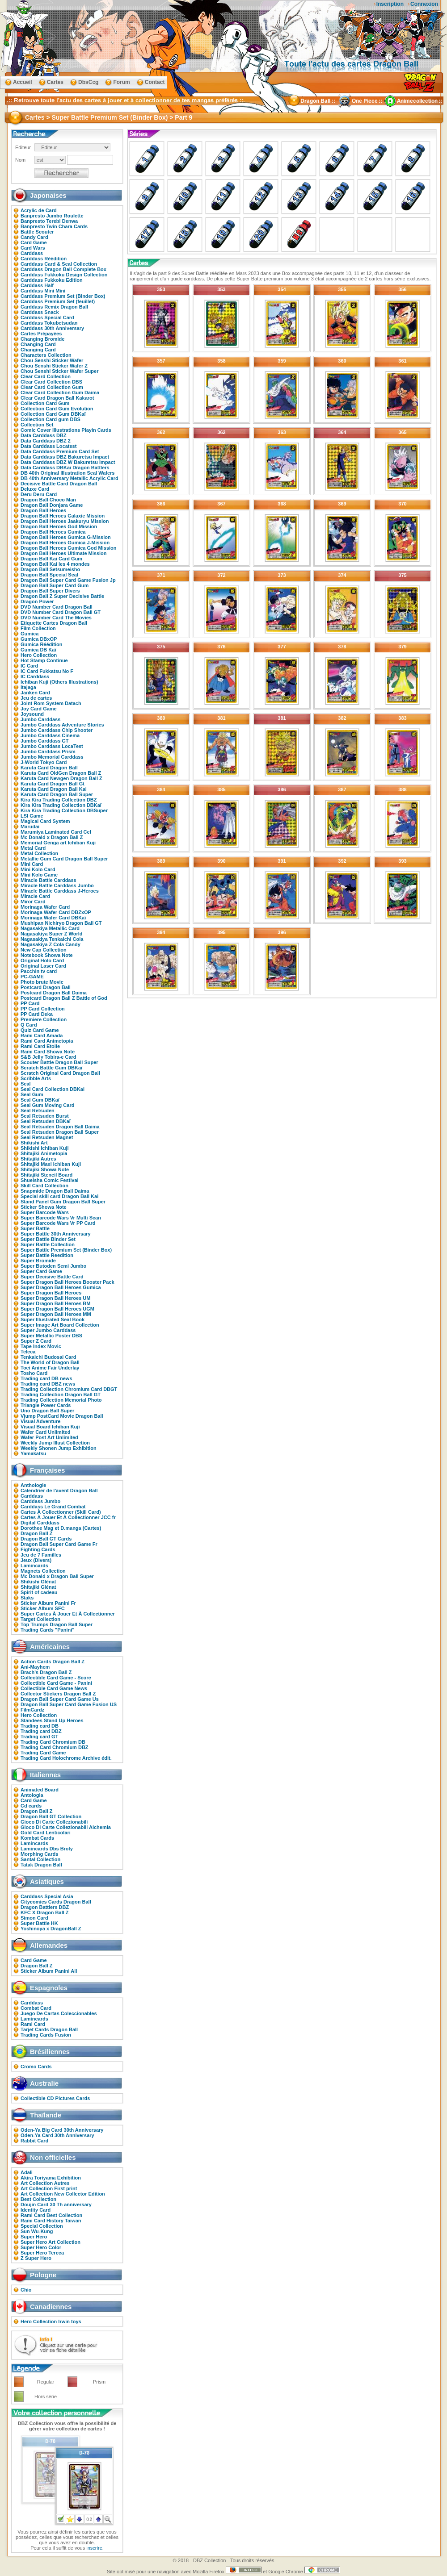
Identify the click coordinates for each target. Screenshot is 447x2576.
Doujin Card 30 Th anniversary (56, 2204)
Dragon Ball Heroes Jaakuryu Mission (65, 521)
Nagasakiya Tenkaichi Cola (52, 939)
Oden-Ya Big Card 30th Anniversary (62, 2130)
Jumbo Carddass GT (45, 740)
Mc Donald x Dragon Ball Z (52, 837)
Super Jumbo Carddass (48, 1330)
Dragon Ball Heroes (43, 510)
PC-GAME (32, 976)
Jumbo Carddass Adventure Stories (62, 724)
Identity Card (36, 2210)
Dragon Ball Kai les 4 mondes (55, 564)
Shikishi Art (34, 1142)
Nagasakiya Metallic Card (50, 928)
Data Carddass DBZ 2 (46, 440)
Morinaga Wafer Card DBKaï (53, 917)
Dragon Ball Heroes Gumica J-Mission (65, 542)
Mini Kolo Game (39, 874)
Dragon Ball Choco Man (48, 499)
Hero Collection (39, 655)
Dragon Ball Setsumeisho (50, 569)
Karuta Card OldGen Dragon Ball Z (61, 773)
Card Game (34, 242)
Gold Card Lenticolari (46, 1832)
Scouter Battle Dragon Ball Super (59, 1062)
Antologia (32, 1795)
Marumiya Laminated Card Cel (56, 832)
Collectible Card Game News (54, 1688)
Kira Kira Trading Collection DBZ (59, 799)
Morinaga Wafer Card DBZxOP (56, 912)
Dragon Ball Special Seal (49, 574)
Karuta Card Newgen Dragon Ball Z (61, 778)
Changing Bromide (42, 339)
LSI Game (32, 815)
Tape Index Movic (41, 1346)
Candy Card (34, 237)
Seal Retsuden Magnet (47, 1137)
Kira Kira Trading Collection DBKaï (61, 805)
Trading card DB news (46, 1378)
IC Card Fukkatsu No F (47, 671)
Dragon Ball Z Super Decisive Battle (62, 596)
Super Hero (34, 2236)
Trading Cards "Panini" (47, 1629)
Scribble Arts (36, 1078)
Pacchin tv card (39, 971)
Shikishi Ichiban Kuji (45, 1148)
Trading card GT (39, 1736)
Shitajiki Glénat (38, 1587)
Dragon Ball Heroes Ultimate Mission (64, 553)
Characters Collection (46, 355)
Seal (26, 1083)
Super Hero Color (41, 2247)
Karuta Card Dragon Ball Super (57, 794)
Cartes (55, 82)
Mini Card (32, 864)
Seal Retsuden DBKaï (46, 1121)
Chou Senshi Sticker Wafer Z (54, 365)
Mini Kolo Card (38, 869)
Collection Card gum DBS (50, 419)
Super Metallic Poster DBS (51, 1335)
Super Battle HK (39, 1923)
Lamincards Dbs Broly (47, 1848)
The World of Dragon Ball (50, 1362)
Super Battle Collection (48, 1244)
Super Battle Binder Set (48, 1239)
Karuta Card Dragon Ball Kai (54, 789)
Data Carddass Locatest (48, 446)
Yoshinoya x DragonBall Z (51, 1928)
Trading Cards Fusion (46, 2034)
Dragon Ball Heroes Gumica (53, 531)
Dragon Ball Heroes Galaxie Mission (63, 515)
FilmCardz (32, 1709)
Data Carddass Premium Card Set (60, 451)
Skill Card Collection (44, 1185)
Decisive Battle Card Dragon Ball (59, 483)
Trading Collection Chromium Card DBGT (69, 1389)
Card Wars (33, 248)
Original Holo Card (42, 960)
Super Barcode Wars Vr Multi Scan (61, 1217)
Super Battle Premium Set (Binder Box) (66, 1250)
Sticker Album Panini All (49, 1971)
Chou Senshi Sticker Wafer (52, 360)
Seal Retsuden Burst (45, 1116)
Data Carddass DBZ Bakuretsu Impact (65, 456)
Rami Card (33, 2024)
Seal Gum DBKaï (40, 1099)
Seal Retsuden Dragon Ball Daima (60, 1126)
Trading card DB (40, 1725)
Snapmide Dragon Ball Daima (55, 1191)
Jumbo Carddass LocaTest (52, 746)
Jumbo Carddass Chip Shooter (57, 730)
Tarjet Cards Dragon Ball (49, 2029)
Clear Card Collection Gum (52, 387)
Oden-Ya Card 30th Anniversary (57, 2135)
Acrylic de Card (39, 210)
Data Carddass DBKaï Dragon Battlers (65, 467)
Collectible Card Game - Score (56, 1677)
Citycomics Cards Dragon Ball (56, 1901)
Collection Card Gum (45, 403)
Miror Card (33, 901)
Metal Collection (39, 853)
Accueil (22, 82)
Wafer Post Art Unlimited (49, 1437)
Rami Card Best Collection (51, 2215)
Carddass (32, 253)
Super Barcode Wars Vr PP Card (58, 1223)
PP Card (30, 1003)
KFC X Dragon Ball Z (45, 1912)
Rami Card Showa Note (48, 1051)
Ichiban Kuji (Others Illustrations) (59, 682)
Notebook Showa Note (47, 955)
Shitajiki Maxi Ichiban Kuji (51, 1164)
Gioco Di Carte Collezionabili (54, 1821)
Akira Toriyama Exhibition (51, 2177)
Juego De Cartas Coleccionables (59, 2013)
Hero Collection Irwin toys (51, 2321)
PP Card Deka (37, 1014)
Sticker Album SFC (43, 1608)
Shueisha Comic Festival (50, 1180)
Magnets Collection (43, 1571)
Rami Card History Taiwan (51, 2220)
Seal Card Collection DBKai (52, 1089)
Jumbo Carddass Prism (48, 751)
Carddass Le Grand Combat (53, 1506)
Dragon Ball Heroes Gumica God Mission (69, 548)
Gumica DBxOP (39, 639)
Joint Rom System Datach (51, 703)
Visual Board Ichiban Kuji (50, 1426)
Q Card (29, 1024)
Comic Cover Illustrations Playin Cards (66, 430)
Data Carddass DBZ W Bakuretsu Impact (68, 462)
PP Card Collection (43, 1008)
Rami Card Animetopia (47, 1041)
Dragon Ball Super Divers (50, 590)
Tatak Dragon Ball (41, 1864)
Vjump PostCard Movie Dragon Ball (62, 1416)
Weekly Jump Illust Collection (55, 1442)
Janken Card (35, 692)
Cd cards (31, 1805)
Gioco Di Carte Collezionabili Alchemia (66, 1827)
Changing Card (38, 344)
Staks (27, 1597)
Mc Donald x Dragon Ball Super (57, 1576)
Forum (121, 82)
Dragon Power (37, 601)
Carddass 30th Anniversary (52, 328)
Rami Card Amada (42, 1035)
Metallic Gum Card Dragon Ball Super (64, 858)
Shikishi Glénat (38, 1581)
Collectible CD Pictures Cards (55, 2098)
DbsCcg (88, 82)
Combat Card (36, 2008)
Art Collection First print (49, 2188)
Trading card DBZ (41, 1731)
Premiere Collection (44, 1019)
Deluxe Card (35, 489)
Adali (27, 2172)
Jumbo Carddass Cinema (50, 735)
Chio (26, 2289)
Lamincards (34, 1565)
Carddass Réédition (44, 258)
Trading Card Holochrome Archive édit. (66, 1758)
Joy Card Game (39, 708)
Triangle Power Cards (46, 1405)
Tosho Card (34, 1373)
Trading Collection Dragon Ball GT (61, 1394)
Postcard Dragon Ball (46, 987)
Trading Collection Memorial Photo (61, 1400)
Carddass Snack (40, 312)
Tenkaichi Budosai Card (48, 1357)
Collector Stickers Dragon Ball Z (58, 1693)
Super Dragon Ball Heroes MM (56, 1314)
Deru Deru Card (39, 494)
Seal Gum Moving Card (47, 1105)
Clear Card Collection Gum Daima (60, 392)
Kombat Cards (37, 1838)
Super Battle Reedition (47, 1255)
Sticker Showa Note (44, 1207)
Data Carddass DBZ (44, 435)
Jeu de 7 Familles (41, 1554)
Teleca (28, 1351)
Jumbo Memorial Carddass (52, 757)
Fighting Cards (38, 1549)
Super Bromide (38, 1260)
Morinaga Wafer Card (45, 907)
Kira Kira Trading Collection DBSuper (64, 810)
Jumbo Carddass (40, 719)
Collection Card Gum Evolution (57, 408)
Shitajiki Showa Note (45, 1169)
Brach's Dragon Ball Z (46, 1672)
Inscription (390, 4)
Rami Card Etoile (40, 1046)
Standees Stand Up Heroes (52, 1720)
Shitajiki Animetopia (44, 1153)
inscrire (94, 2548)
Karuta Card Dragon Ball (49, 767)
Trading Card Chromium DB (53, 1742)
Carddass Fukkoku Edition (52, 280)
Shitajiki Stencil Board (46, 1174)
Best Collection (38, 2199)
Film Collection (38, 628)
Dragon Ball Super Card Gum (55, 585)
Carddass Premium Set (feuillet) (58, 301)
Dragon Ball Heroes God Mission (59, 526)
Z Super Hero (36, 2258)
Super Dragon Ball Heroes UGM (57, 1308)
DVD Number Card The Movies (56, 617)
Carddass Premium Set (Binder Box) (63, 296)
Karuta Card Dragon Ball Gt (52, 783)
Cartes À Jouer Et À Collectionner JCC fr (68, 1517)
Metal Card (33, 848)
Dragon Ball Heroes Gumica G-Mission (66, 537)
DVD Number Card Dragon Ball (57, 607)
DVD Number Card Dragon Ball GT (61, 612)
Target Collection (40, 1619)
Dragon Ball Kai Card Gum (51, 558)
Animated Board (40, 1789)
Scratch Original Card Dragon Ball (60, 1073)
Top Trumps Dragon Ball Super (57, 1624)
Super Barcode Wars (45, 1212)
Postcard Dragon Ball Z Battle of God (64, 998)
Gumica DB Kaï (38, 649)
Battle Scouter (37, 231)
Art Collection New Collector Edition (63, 2193)
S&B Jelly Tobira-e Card (48, 1057)
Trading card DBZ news (48, 1383)
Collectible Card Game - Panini (56, 1683)
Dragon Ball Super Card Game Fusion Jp (68, 580)
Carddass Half (37, 285)
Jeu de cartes (36, 698)
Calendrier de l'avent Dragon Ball (59, 1490)
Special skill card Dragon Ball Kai (59, 1196)
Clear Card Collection (46, 376)
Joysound (32, 714)
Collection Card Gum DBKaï (53, 414)
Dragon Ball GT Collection (51, 1816)
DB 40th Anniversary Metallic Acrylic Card (69, 478)
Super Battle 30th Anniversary (56, 1233)
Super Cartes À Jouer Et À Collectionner (68, 1613)
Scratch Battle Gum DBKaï (51, 1067)
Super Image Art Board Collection (60, 1325)
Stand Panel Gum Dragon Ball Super (63, 1201)
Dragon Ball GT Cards (46, 1538)
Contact (155, 82)
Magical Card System (45, 821)
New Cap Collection (44, 949)
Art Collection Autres (45, 2183)
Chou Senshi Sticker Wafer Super (59, 371)
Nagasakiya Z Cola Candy (50, 944)
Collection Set (37, 424)
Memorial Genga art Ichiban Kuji (58, 842)
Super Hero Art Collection (50, 2242)
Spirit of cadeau (39, 1592)
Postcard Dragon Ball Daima (54, 992)
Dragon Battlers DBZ (45, 1907)
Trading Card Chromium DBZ (55, 1747)
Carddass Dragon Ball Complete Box (63, 269)
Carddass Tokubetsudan (49, 323)
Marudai (30, 826)
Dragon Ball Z (37, 1533)
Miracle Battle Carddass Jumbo (57, 885)
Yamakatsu (33, 1453)
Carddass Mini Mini (43, 290)
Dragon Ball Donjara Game (52, 505)
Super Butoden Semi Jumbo (53, 1266)
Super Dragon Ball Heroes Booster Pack (67, 1282)
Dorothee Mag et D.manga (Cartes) (61, 1528)
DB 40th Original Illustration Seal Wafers (67, 473)
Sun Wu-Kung (37, 2231)
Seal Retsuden (38, 1110)
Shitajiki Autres (38, 1158)
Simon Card (34, 1918)
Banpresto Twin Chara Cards (54, 226)
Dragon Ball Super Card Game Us (60, 1699)
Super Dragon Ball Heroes (51, 1292)
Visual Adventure (40, 1421)
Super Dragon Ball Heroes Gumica (61, 1287)
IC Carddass (35, 676)
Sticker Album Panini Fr (48, 1603)
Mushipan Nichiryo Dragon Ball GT (61, 923)
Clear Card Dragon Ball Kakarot (57, 398)
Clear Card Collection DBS (51, 381)
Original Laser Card (43, 966)
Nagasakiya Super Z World (52, 933)
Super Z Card (36, 1341)
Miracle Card (35, 896)
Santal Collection (40, 1859)
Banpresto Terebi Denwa (49, 221)
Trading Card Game (43, 1752)
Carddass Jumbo (40, 1501)
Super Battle (35, 1228)
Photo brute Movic (42, 982)
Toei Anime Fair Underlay (50, 1367)
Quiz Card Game (40, 1030)
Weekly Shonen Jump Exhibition (59, 1448)
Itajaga (28, 687)
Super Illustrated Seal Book (52, 1319)
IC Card (29, 665)
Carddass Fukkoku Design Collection (64, 274)
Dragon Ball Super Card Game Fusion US (69, 1704)
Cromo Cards (36, 2066)
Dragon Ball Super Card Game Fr (59, 1544)
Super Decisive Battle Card (52, 1276)
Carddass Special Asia (47, 1896)
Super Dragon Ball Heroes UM (55, 1298)
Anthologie (33, 1485)
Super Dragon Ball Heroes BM (55, 1303)
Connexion (424, 4)
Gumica (29, 633)
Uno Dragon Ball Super (47, 1410)
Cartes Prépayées (41, 333)
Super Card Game (41, 1271)
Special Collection (42, 2226)
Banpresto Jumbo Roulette (52, 215)
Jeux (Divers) (36, 1560)
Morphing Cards (39, 1854)
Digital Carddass (40, 1522)
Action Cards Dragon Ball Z (52, 1661)
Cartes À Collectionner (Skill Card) (61, 1512)
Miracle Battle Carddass (48, 880)
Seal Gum (32, 1094)
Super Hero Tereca (42, 2252)
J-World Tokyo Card (44, 762)
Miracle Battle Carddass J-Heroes (60, 890)
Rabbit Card (34, 2140)
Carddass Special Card (47, 317)
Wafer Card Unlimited (45, 1432)
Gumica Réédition (42, 644)
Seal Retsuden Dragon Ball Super (60, 1132)
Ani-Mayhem (35, 1667)
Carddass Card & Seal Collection (59, 264)
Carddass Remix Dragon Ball (54, 306)
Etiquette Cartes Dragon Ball (54, 623)
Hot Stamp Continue (44, 660)
